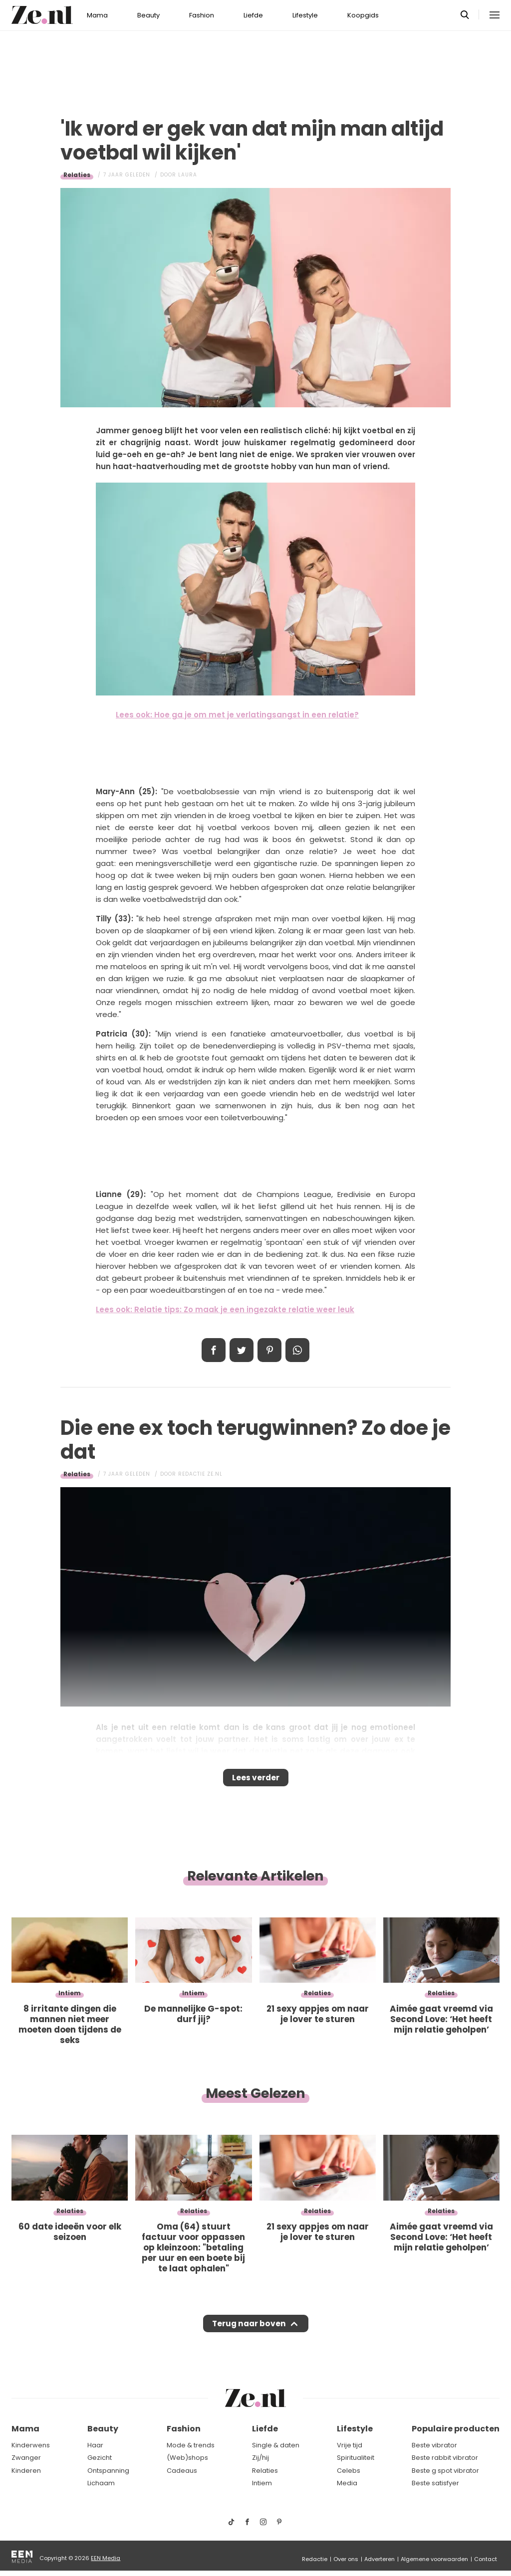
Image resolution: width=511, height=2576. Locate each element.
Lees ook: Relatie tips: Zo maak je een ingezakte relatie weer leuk (225, 1309)
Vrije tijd (349, 2445)
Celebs (348, 2470)
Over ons (345, 2559)
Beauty (148, 15)
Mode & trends (191, 2445)
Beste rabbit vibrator (445, 2457)
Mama (97, 15)
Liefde (253, 15)
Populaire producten (456, 2428)
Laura (187, 174)
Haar (95, 2445)
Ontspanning (108, 2470)
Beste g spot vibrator (445, 2470)
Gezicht (99, 2457)
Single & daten (275, 2445)
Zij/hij (260, 2457)
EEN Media (105, 2558)
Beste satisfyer (435, 2483)
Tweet (242, 1350)
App (297, 1350)
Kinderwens (30, 2445)
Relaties (76, 175)
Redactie (314, 2559)
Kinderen (26, 2470)
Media (347, 2483)
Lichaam (101, 2483)
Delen (214, 1350)
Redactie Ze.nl (200, 1474)
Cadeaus (182, 2470)
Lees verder (256, 1781)
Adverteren (379, 2559)
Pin (269, 1350)
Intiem (262, 2483)
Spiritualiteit (355, 2457)
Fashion (201, 15)
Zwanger (26, 2457)
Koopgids (363, 15)
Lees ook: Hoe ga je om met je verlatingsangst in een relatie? (237, 714)
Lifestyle (305, 15)
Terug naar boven (248, 2333)
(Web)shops (187, 2457)
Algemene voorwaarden (434, 2559)
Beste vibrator (434, 2445)
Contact (485, 2559)
